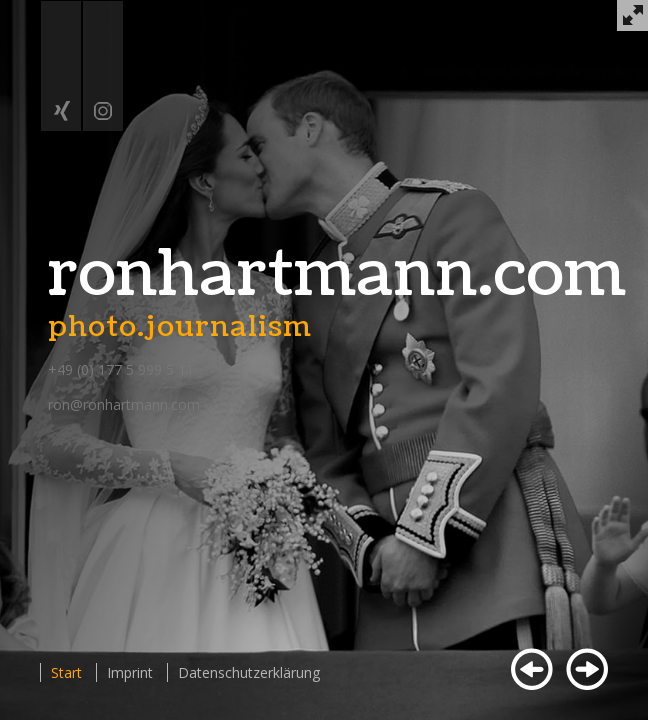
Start (66, 672)
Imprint (130, 672)
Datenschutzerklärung (249, 672)
